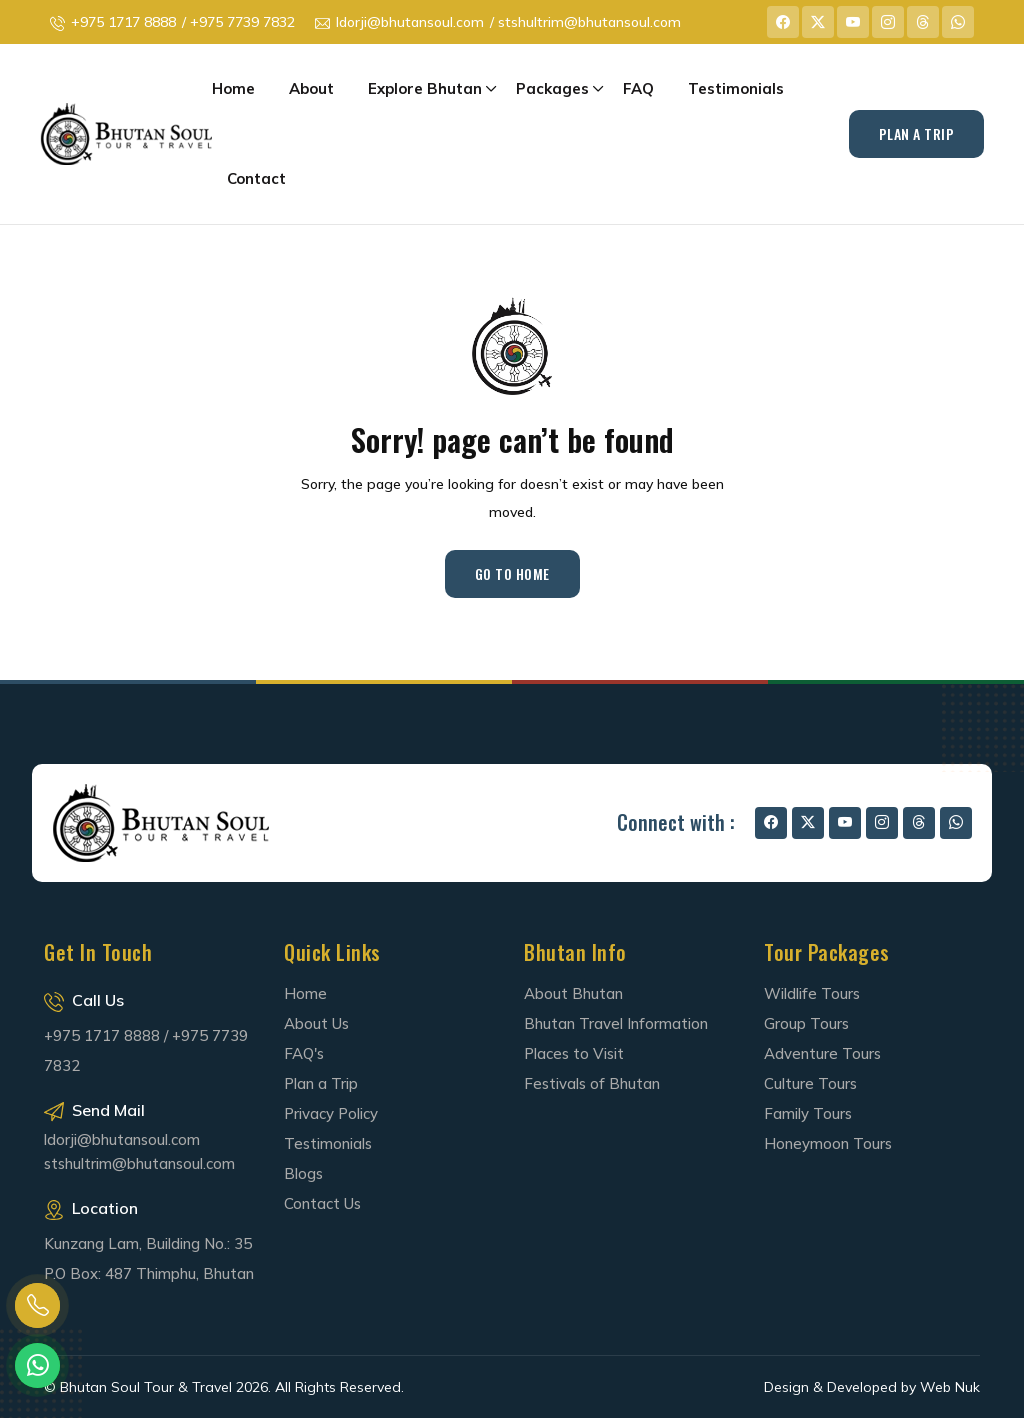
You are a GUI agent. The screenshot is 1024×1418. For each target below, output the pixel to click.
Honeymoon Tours (828, 1143)
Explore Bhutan (425, 88)
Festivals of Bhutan (592, 1083)
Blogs (303, 1173)
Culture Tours (810, 1083)
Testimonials (736, 88)
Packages (552, 88)
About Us (316, 1023)
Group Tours (806, 1023)
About (311, 88)
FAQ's (304, 1053)
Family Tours (808, 1113)
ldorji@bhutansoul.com (410, 22)
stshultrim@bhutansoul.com (139, 1163)
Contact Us (322, 1203)
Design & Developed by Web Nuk (872, 1387)
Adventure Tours (822, 1053)
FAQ (638, 88)
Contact (256, 178)
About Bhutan (573, 993)
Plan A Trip (917, 133)
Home (233, 88)
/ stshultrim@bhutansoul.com (585, 22)
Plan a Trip (321, 1083)
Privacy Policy (331, 1113)
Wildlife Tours (812, 993)
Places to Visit (574, 1053)
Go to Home (512, 573)
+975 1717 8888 (123, 22)
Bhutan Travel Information (616, 1023)
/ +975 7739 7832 (238, 22)
